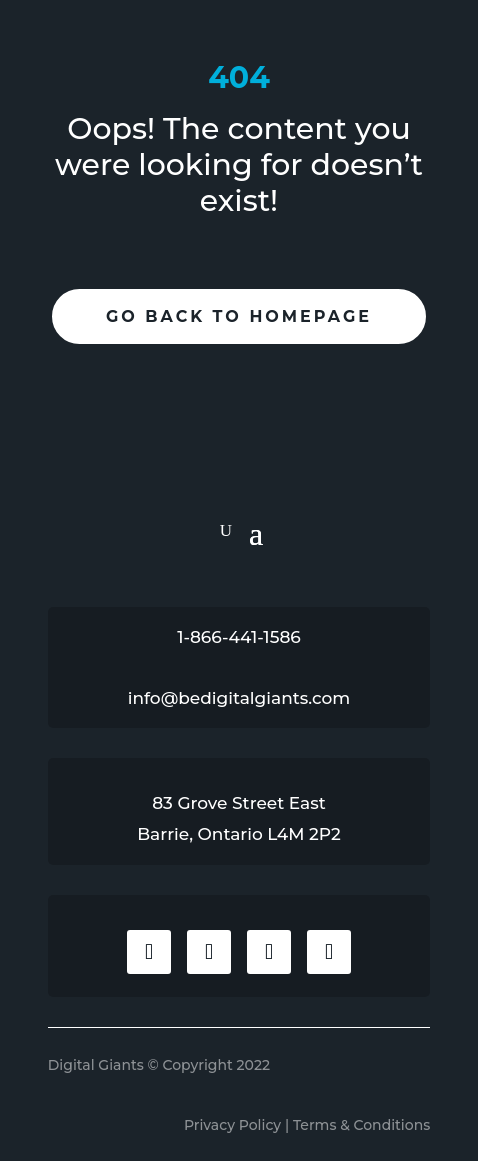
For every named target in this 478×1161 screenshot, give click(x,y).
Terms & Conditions (361, 1125)
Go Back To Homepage (239, 316)
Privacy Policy (232, 1125)
